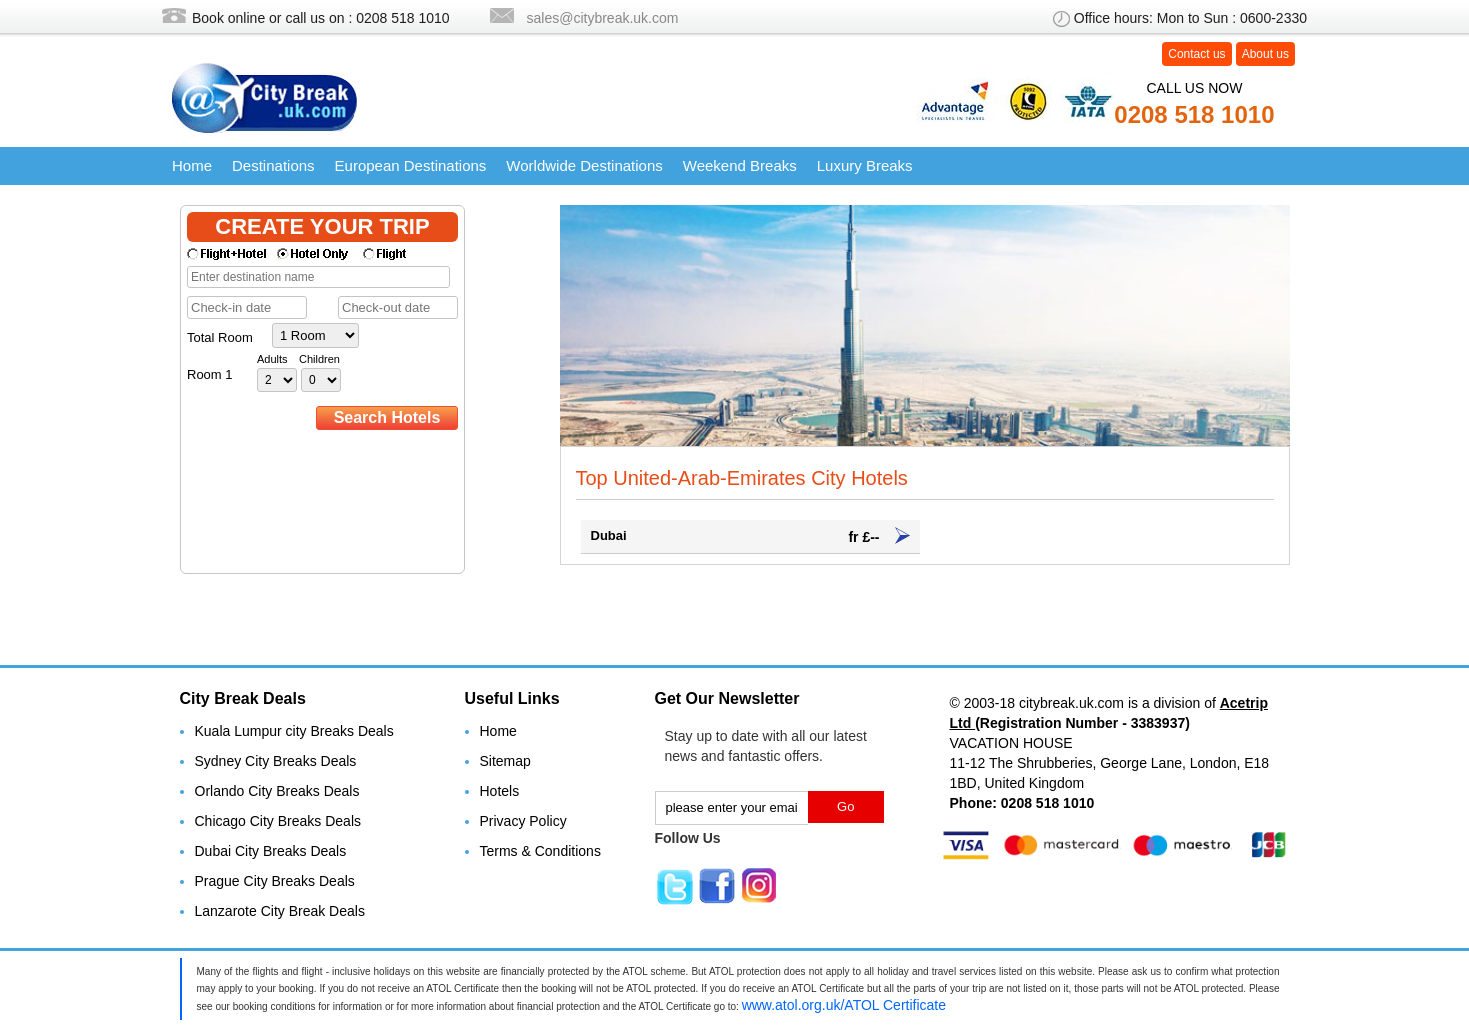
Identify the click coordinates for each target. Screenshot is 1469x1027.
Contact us (1196, 54)
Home (192, 165)
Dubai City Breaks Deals (271, 851)
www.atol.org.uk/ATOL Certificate (844, 1005)
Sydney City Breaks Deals (276, 761)
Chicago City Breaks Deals (278, 821)
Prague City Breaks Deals (275, 881)
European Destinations (411, 165)
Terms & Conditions (540, 851)
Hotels (500, 791)
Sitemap (505, 761)
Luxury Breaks (865, 165)
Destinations (273, 165)
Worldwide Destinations (584, 165)
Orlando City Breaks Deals (277, 791)
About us (1265, 54)
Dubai (750, 537)
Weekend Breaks (740, 165)
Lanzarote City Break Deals (280, 911)
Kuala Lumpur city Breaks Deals (294, 731)
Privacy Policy (523, 821)
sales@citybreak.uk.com (603, 18)
